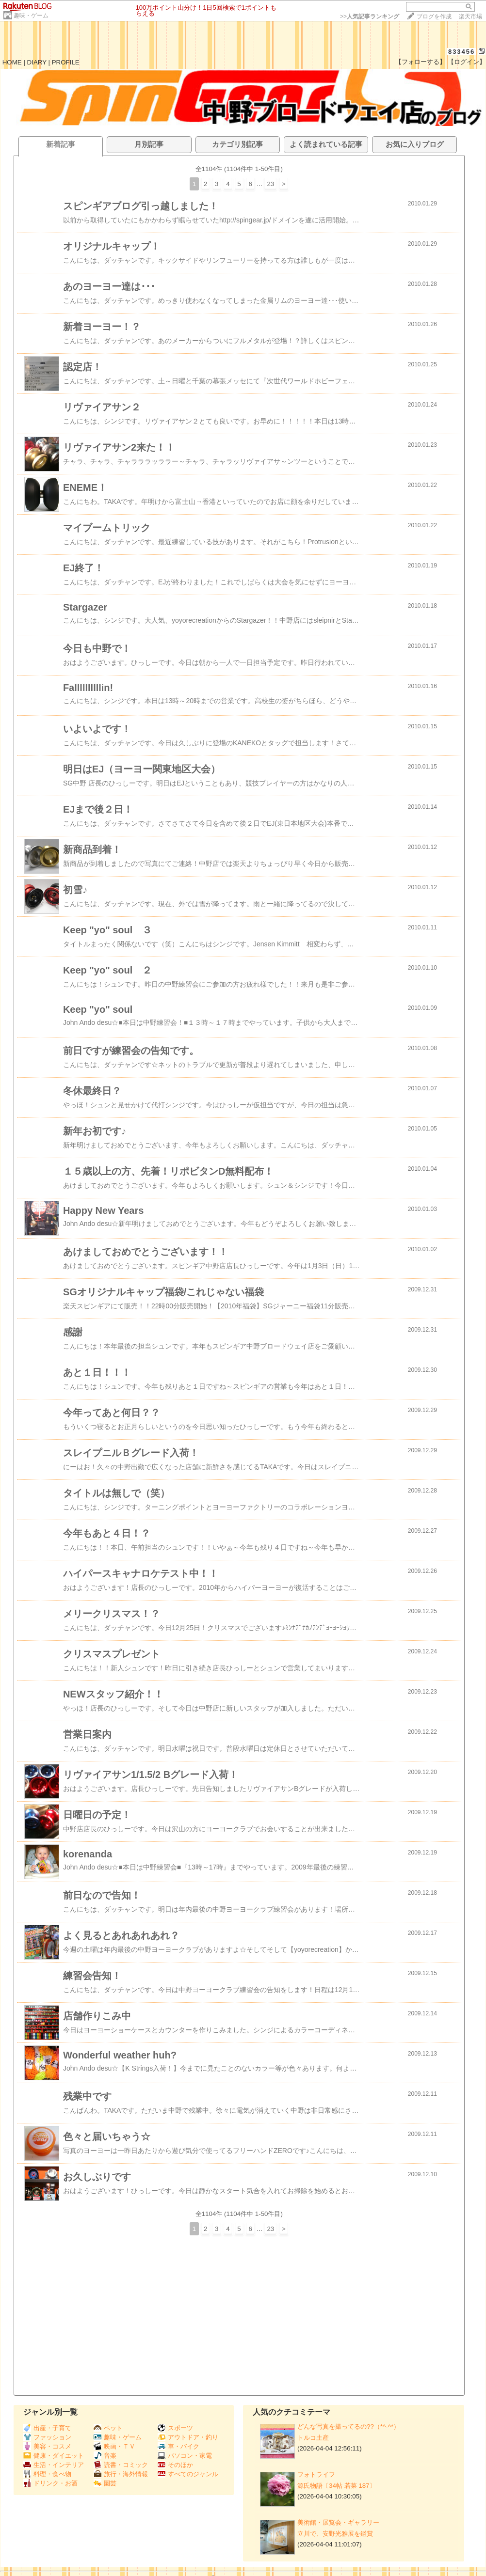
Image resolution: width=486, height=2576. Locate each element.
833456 (461, 51)
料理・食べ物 (47, 2474)
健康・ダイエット (53, 2455)
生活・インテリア (53, 2464)
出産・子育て (47, 2428)
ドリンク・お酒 (50, 2483)
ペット (108, 2428)
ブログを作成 (434, 16)
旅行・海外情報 (121, 2474)
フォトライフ (316, 2474)
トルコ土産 (313, 2437)
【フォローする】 (420, 61)
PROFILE (66, 62)
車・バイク (178, 2446)
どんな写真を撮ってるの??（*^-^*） (348, 2426)
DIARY (37, 62)
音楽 (105, 2455)
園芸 (105, 2483)
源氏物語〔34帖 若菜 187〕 (336, 2485)
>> (369, 16)
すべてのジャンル (188, 2474)
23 (270, 184)
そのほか (175, 2464)
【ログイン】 (467, 61)
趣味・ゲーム (31, 15)
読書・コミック (121, 2464)
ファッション (47, 2437)
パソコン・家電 (185, 2455)
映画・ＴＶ (114, 2446)
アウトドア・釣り (188, 2437)
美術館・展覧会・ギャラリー (338, 2522)
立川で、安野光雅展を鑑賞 (335, 2533)
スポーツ (175, 2428)
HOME (12, 62)
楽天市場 (470, 16)
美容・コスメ (47, 2446)
